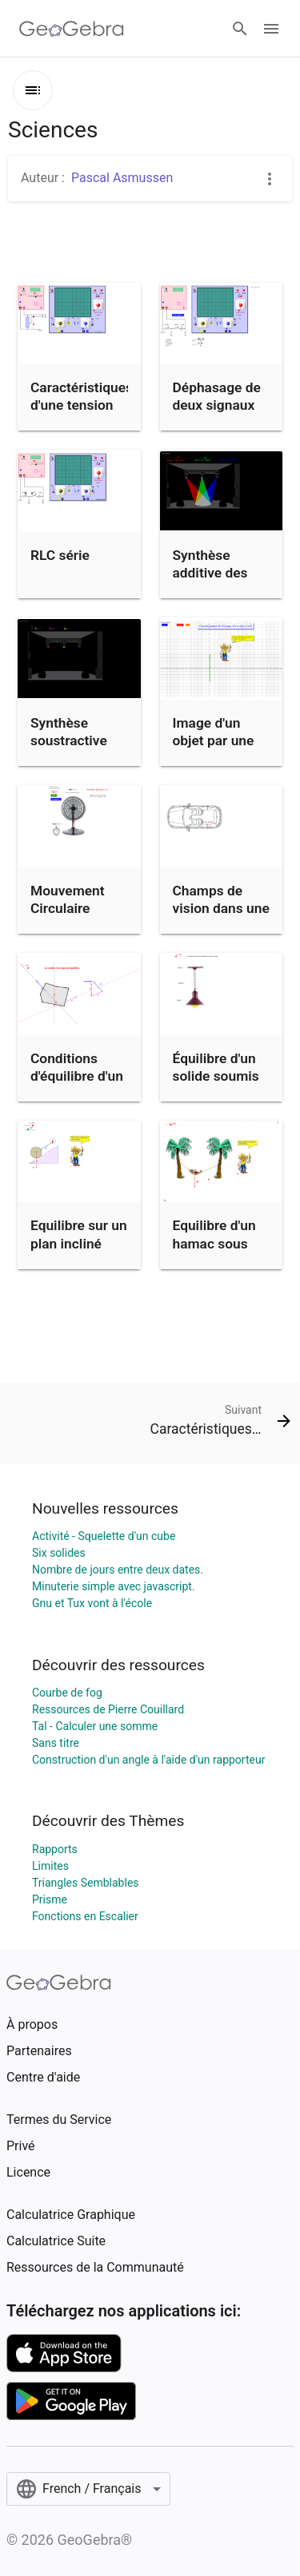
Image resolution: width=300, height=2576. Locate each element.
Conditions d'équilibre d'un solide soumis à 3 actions (76, 1085)
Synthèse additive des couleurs (210, 573)
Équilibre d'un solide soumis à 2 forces (216, 1076)
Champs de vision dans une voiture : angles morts (221, 917)
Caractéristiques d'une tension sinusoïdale (81, 405)
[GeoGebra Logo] (71, 29)
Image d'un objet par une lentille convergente (213, 749)
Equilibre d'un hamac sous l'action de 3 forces (214, 1252)
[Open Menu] (271, 28)
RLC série (60, 555)
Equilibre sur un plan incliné (78, 1234)
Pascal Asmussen (122, 177)
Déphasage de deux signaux (217, 396)
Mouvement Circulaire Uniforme (67, 909)
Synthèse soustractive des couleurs (70, 741)
